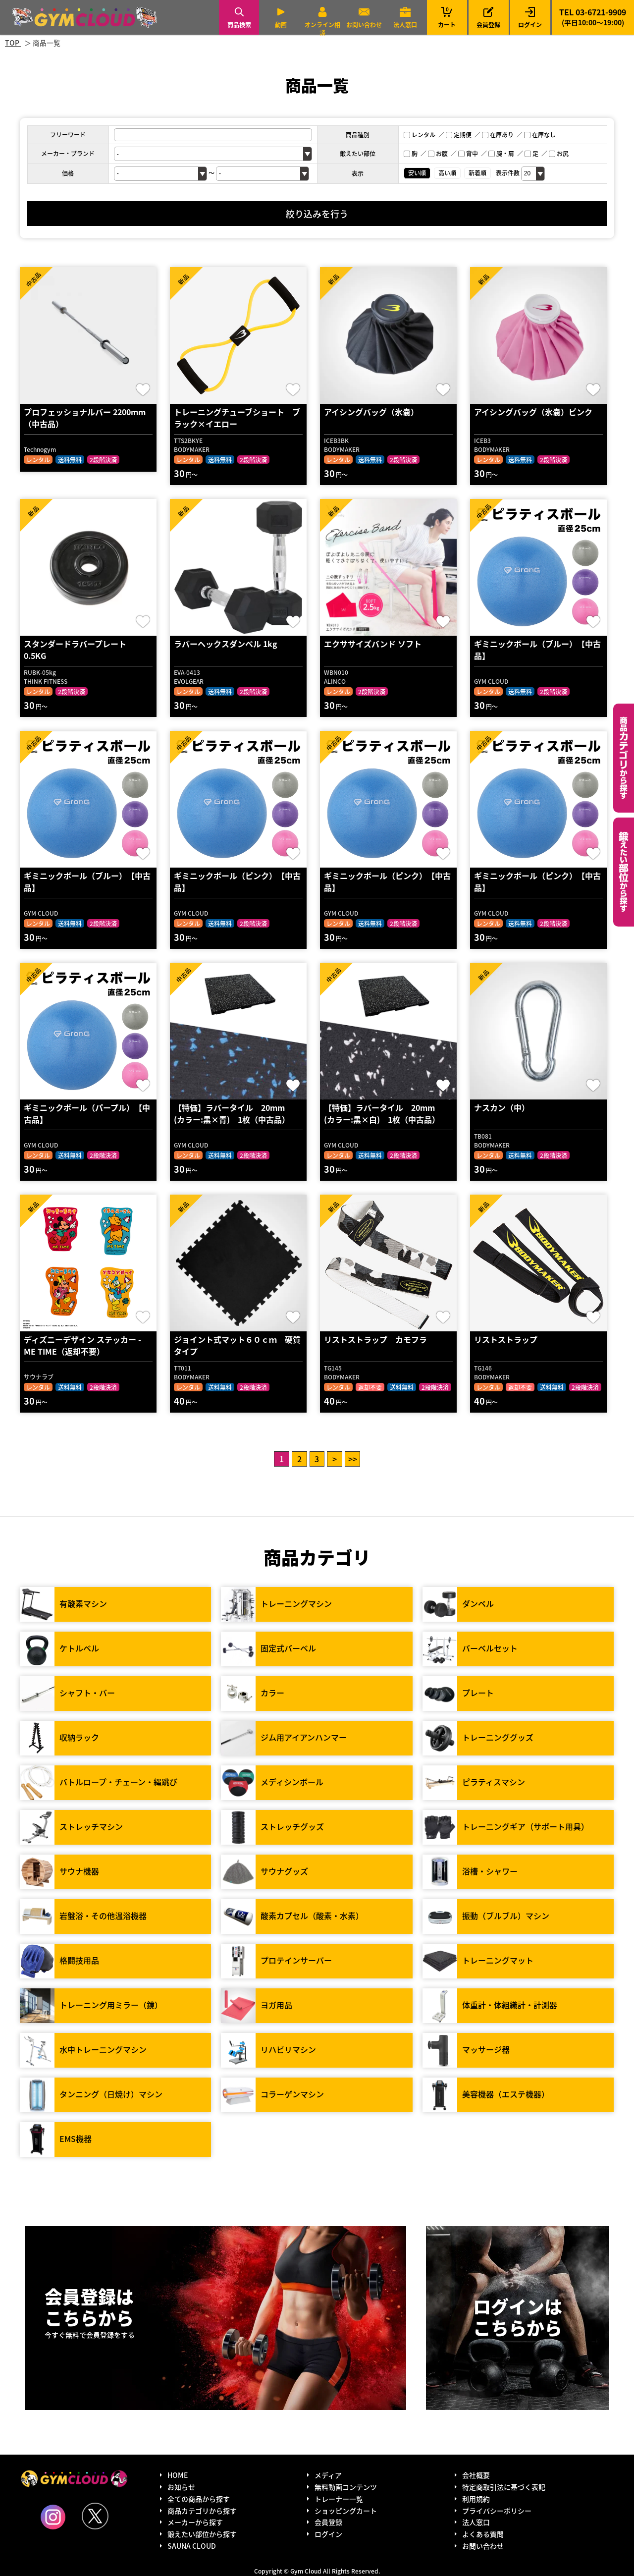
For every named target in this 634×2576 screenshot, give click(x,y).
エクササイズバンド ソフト (373, 644)
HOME (177, 2475)
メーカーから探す (195, 2522)
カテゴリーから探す (623, 758)
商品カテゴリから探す (202, 2511)
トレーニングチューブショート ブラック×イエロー (237, 418)
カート (447, 17)
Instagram (53, 2517)
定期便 (459, 134)
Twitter (95, 2516)
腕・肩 (501, 153)
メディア (328, 2475)
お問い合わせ (364, 24)
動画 (281, 24)
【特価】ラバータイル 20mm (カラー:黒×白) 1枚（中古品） (383, 1113)
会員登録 (488, 24)
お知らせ (181, 2487)
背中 (468, 153)
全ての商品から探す (198, 2499)
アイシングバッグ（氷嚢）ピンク (533, 412)
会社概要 (476, 2475)
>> (352, 1459)
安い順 (417, 172)
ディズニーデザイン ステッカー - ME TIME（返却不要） (82, 1345)
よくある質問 (483, 2534)
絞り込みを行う (317, 213)
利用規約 (476, 2499)
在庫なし (540, 134)
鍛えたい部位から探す (623, 872)
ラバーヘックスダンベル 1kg (225, 644)
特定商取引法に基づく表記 (503, 2487)
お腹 (438, 153)
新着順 (477, 172)
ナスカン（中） (501, 1107)
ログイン (530, 24)
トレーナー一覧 (339, 2499)
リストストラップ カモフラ (375, 1339)
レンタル (419, 134)
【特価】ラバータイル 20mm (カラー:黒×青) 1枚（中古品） (233, 1113)
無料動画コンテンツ (346, 2487)
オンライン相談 (322, 28)
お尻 (559, 153)
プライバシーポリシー (496, 2511)
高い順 (447, 172)
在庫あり (498, 134)
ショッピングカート (346, 2511)
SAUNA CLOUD (191, 2546)
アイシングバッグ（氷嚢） (371, 412)
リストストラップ (505, 1339)
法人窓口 (405, 24)
